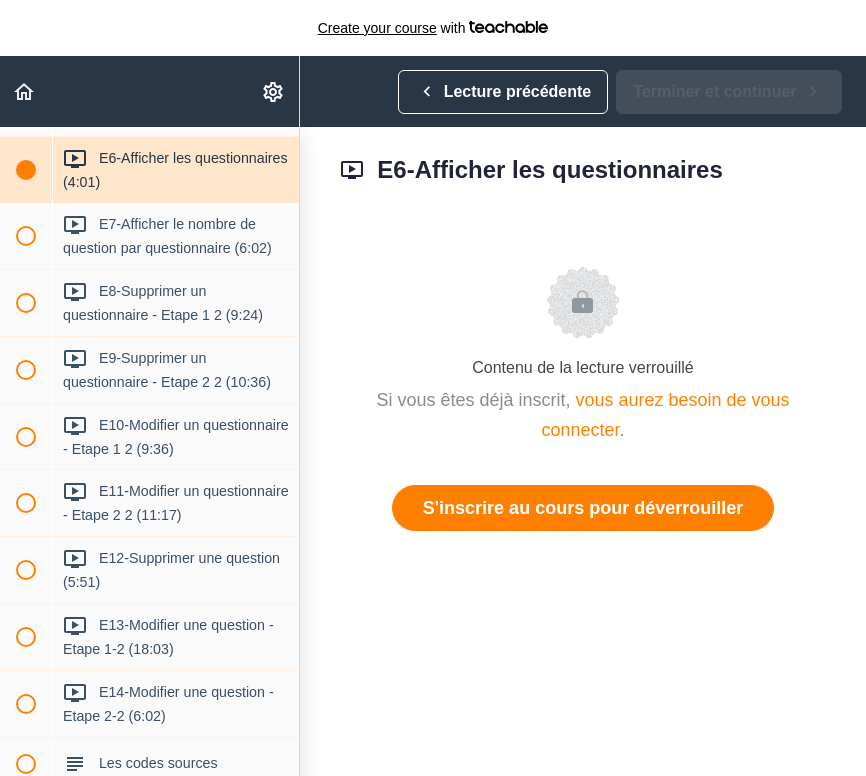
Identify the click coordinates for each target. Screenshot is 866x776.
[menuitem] (274, 91)
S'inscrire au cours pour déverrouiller (583, 508)
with (433, 28)
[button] (25, 91)
